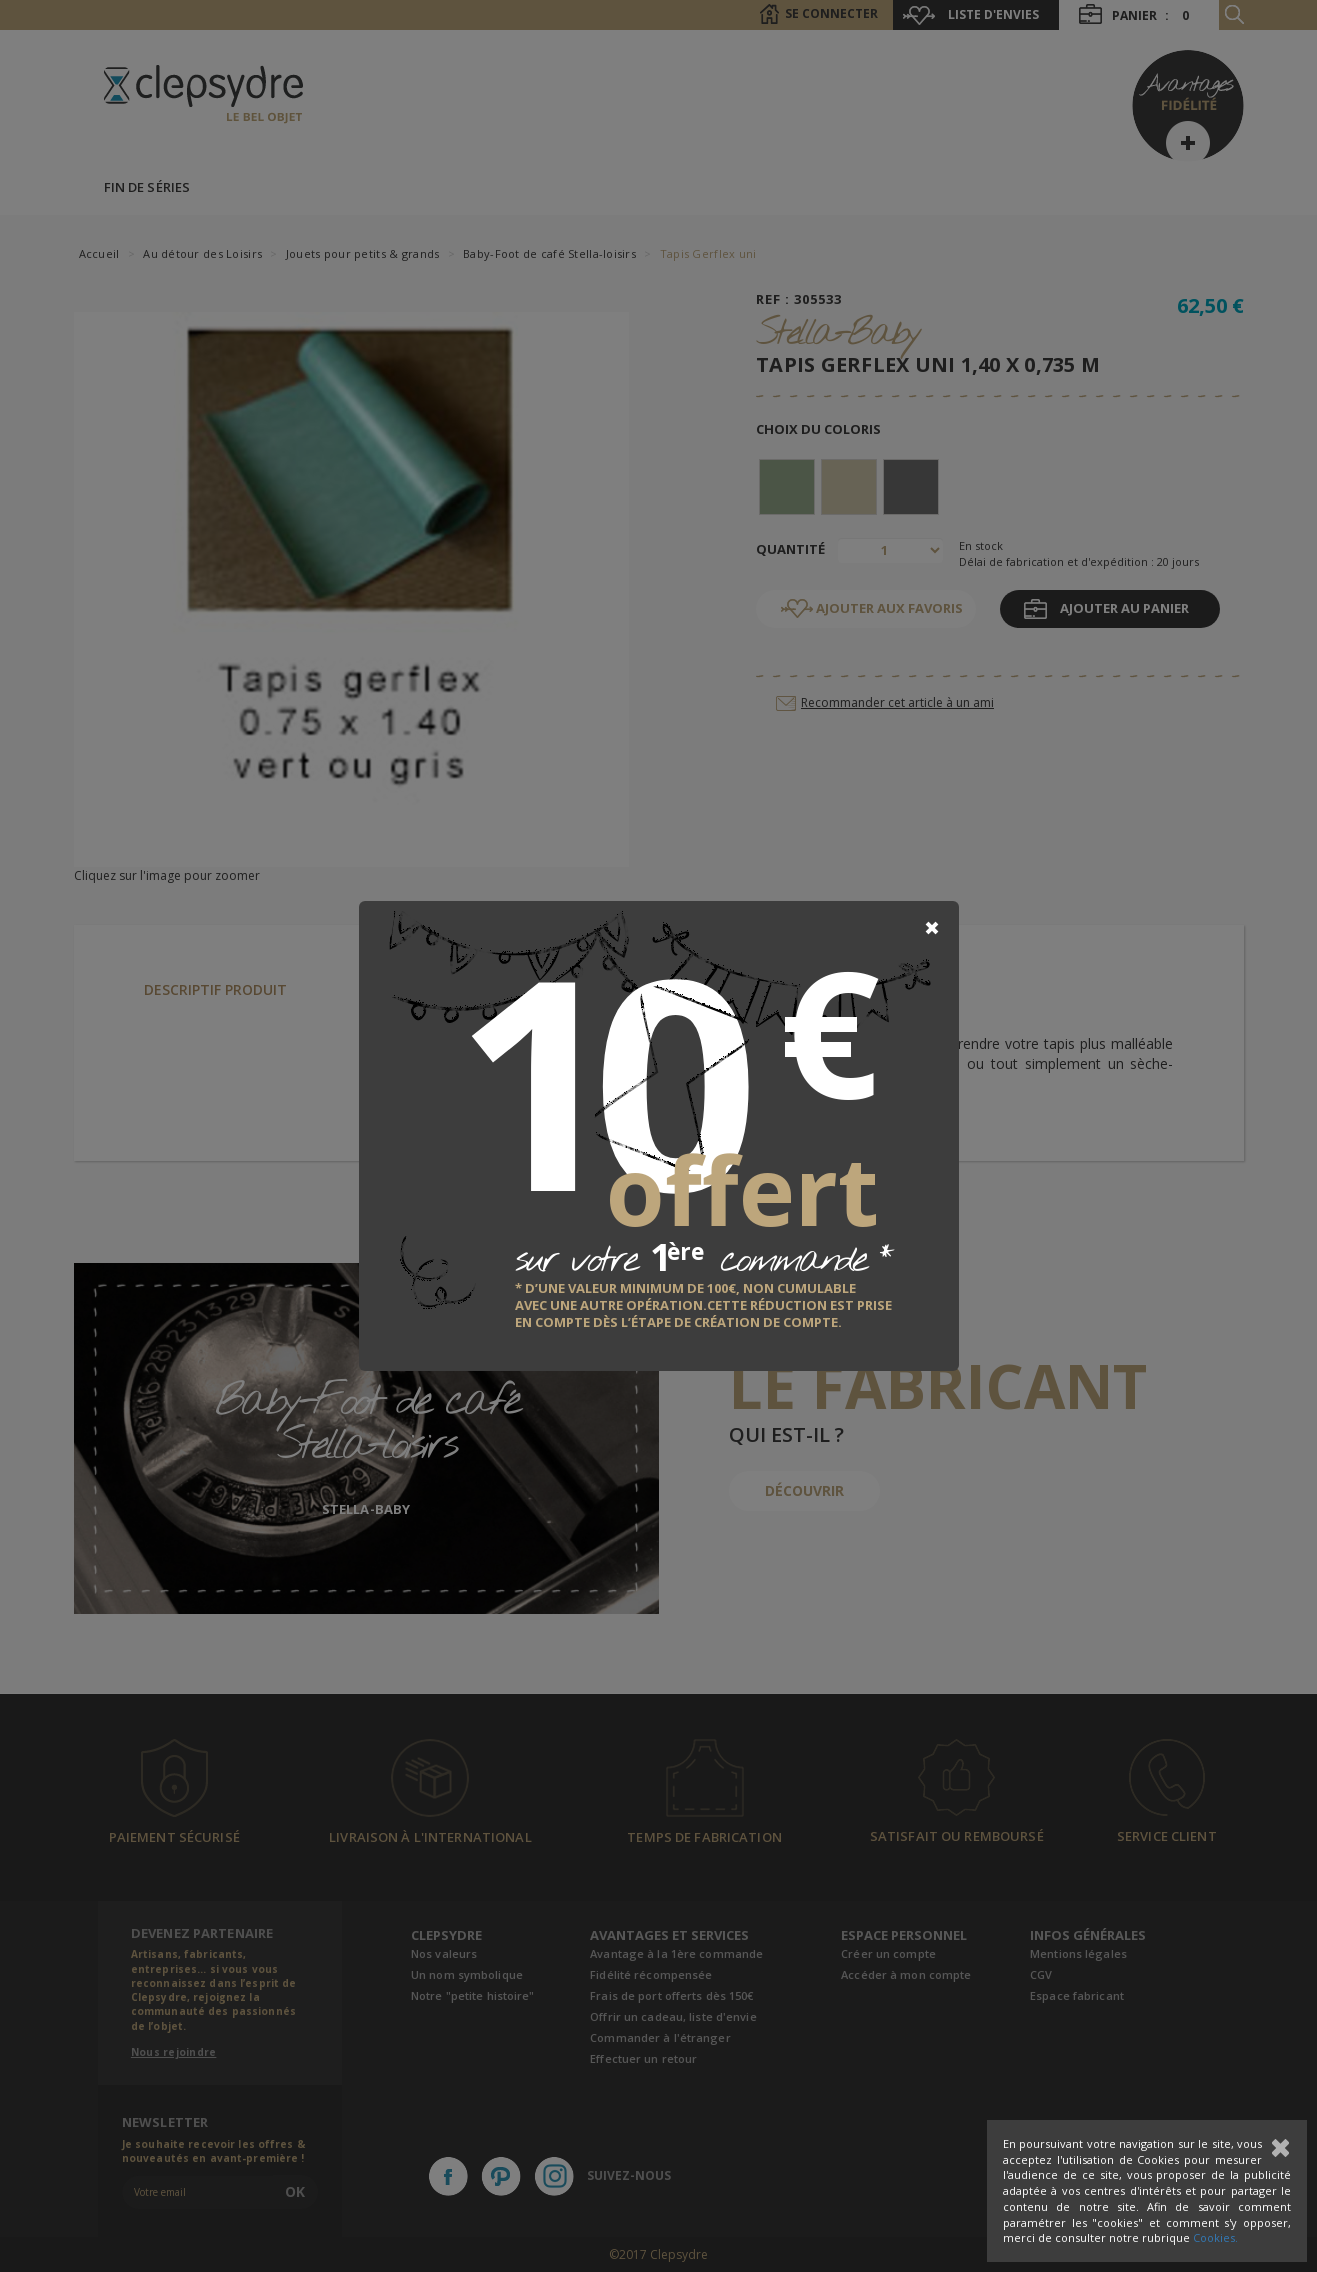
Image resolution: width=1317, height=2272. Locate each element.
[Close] (932, 928)
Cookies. (1215, 2237)
